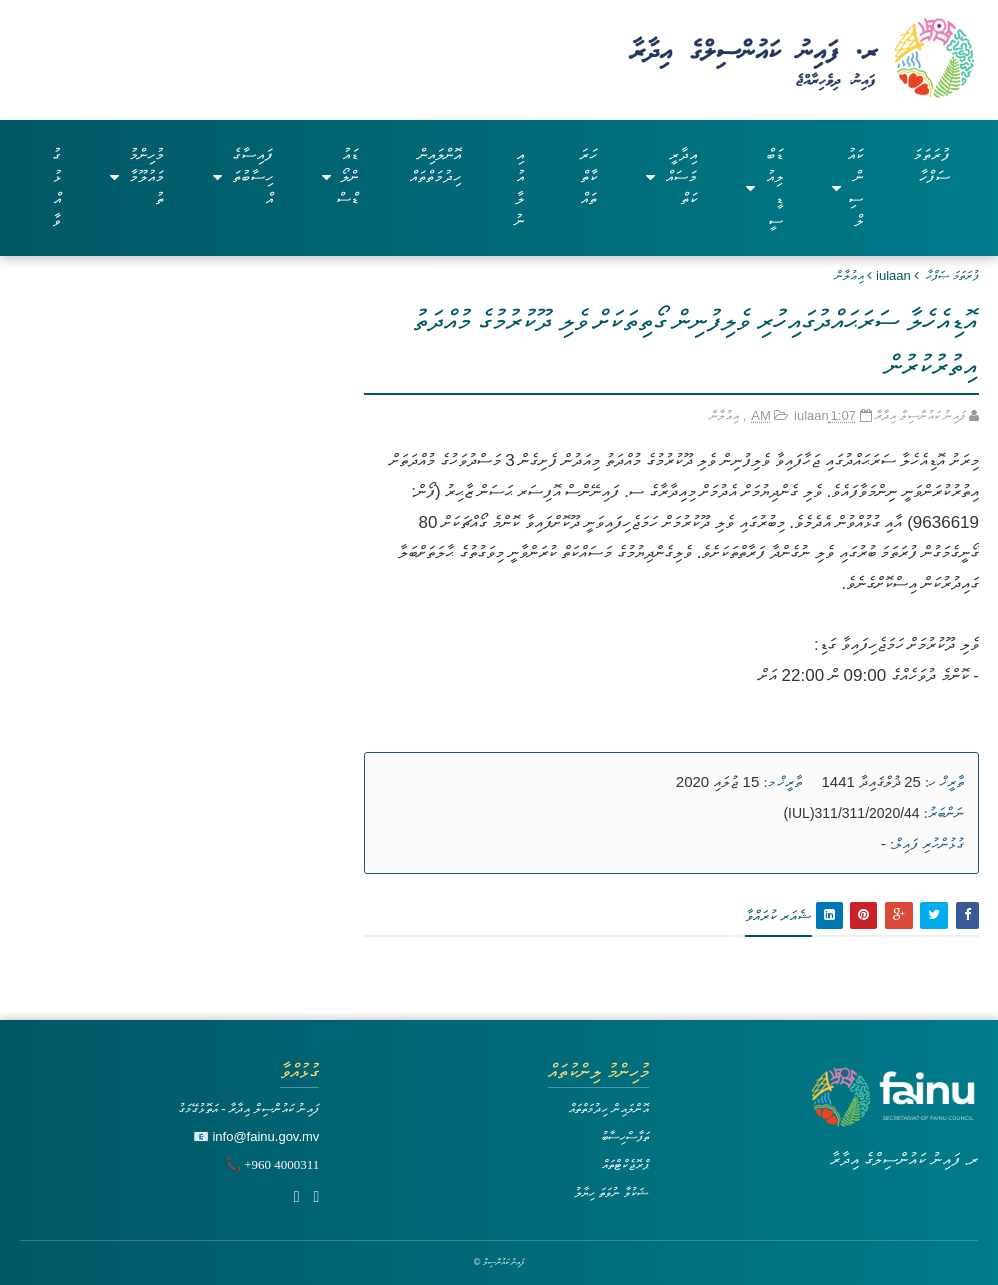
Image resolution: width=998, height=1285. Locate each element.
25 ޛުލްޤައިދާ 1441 (871, 781)
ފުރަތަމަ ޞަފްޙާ (952, 275)
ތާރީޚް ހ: (944, 782)
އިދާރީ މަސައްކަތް (671, 176)
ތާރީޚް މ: (782, 782)
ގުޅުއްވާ (56, 187)
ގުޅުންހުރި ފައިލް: (927, 844)
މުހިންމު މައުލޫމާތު (137, 176)
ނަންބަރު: (944, 813)
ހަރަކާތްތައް (588, 176)
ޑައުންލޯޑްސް (340, 176)
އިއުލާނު (519, 187)
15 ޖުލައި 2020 (717, 781)
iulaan (893, 275)
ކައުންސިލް (847, 187)
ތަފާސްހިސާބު (625, 1136)
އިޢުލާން (849, 275)
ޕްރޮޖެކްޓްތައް (625, 1164)
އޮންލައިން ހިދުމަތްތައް (435, 165)
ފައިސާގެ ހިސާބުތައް (243, 176)
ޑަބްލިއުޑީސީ (764, 187)
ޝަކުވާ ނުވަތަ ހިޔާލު (611, 1192)
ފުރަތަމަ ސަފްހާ (931, 165)
